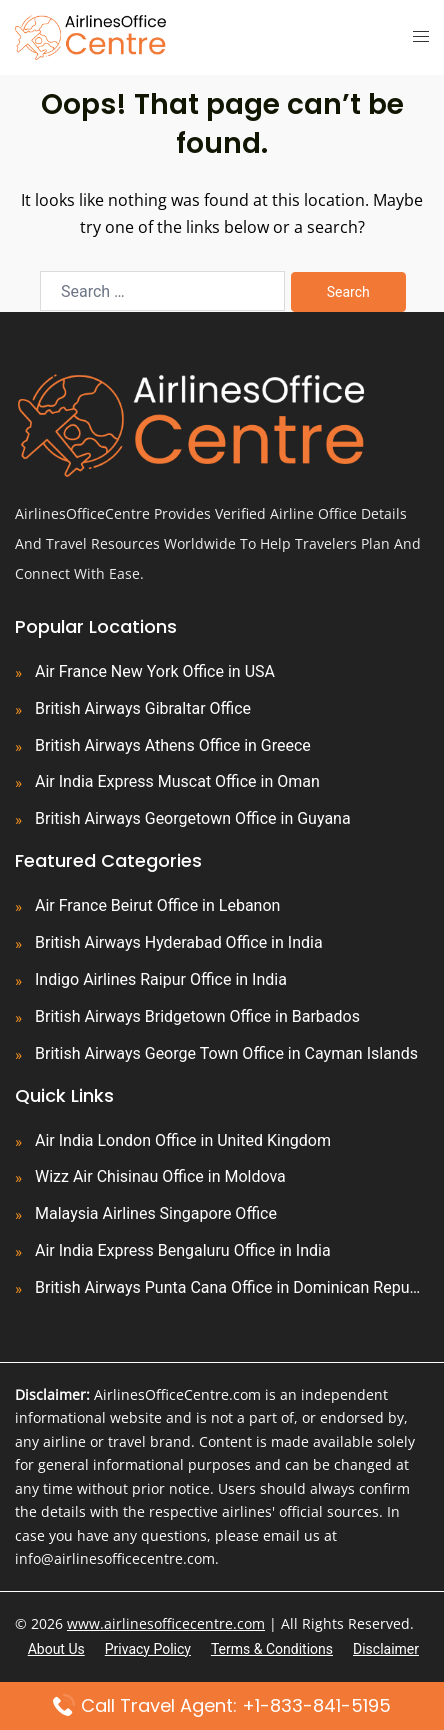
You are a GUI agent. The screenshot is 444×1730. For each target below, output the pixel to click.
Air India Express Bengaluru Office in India (183, 1250)
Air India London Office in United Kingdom (183, 1140)
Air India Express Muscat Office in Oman (177, 781)
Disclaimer (386, 1649)
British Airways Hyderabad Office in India (179, 942)
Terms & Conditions (272, 1649)
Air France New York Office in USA (155, 671)
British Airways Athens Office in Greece (173, 745)
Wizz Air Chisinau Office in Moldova (160, 1176)
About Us (56, 1649)
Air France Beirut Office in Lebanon (157, 905)
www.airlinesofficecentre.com (166, 1623)
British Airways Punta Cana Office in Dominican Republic (232, 1287)
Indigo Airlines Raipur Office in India (161, 979)
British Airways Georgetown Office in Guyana (193, 818)
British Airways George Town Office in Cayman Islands (226, 1053)
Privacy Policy (148, 1649)
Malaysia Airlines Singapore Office (156, 1213)
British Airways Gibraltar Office (143, 708)
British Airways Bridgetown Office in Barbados (197, 1016)
